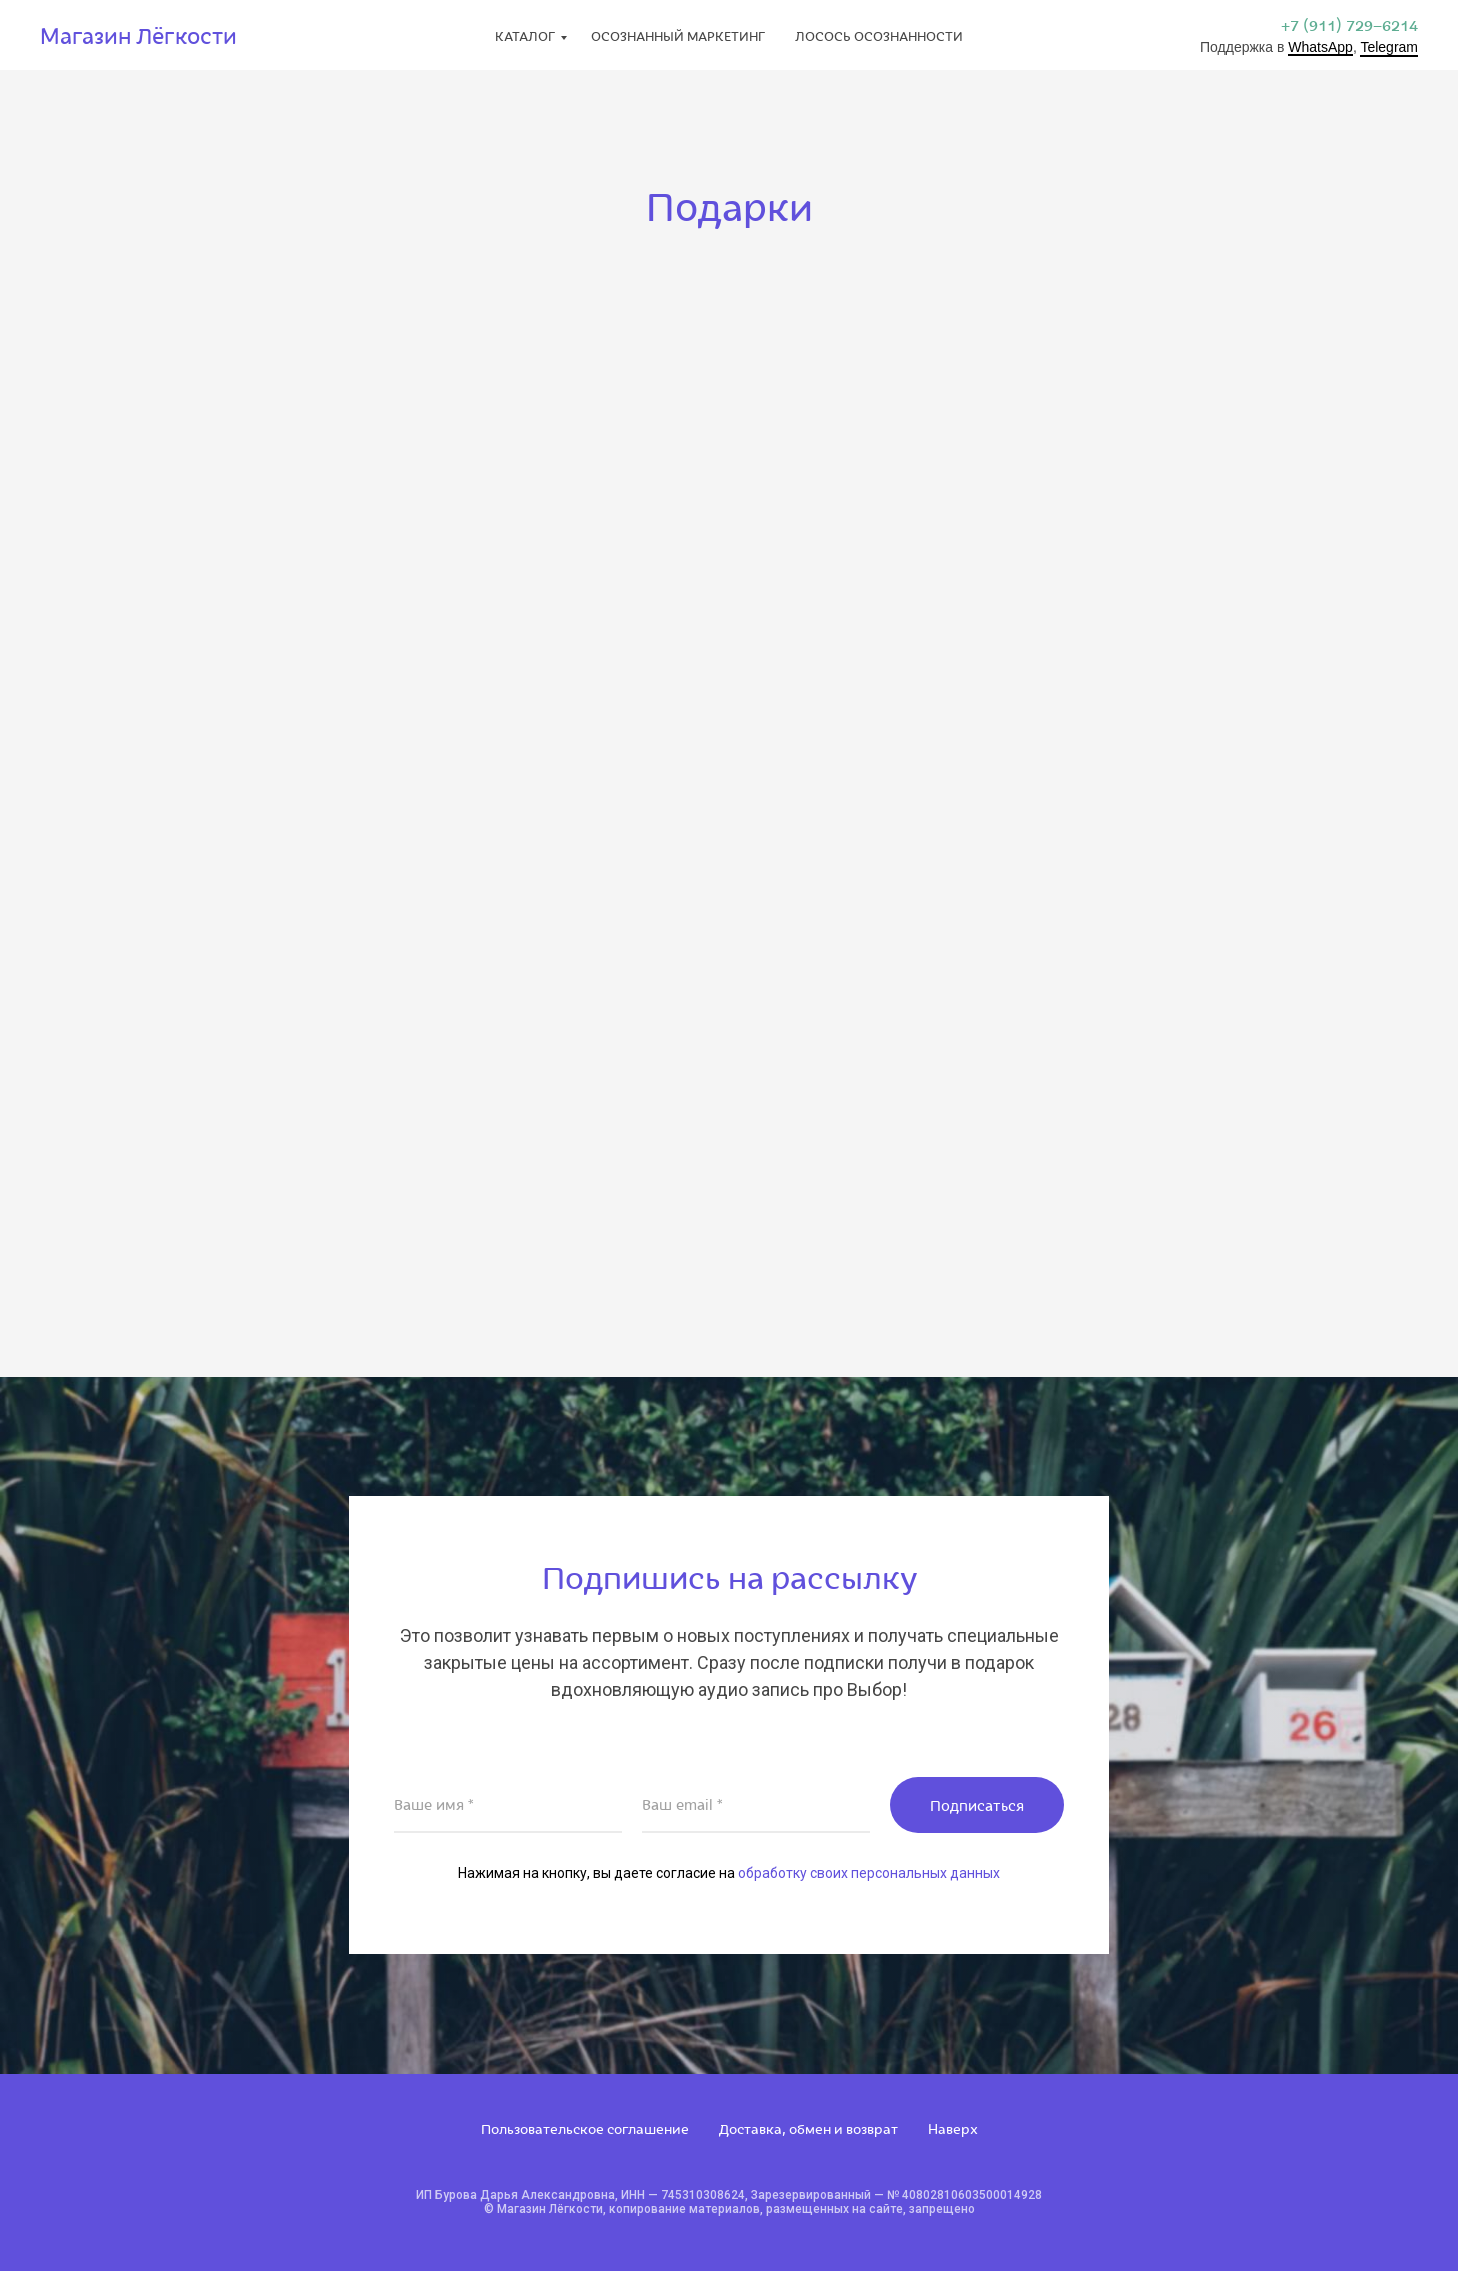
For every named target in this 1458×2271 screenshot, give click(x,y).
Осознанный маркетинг (678, 36)
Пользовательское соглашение (585, 2128)
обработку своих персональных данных (869, 1873)
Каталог (525, 36)
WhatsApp (1320, 47)
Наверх (953, 2128)
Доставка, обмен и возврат (808, 2128)
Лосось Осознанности (879, 36)
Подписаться (977, 1805)
